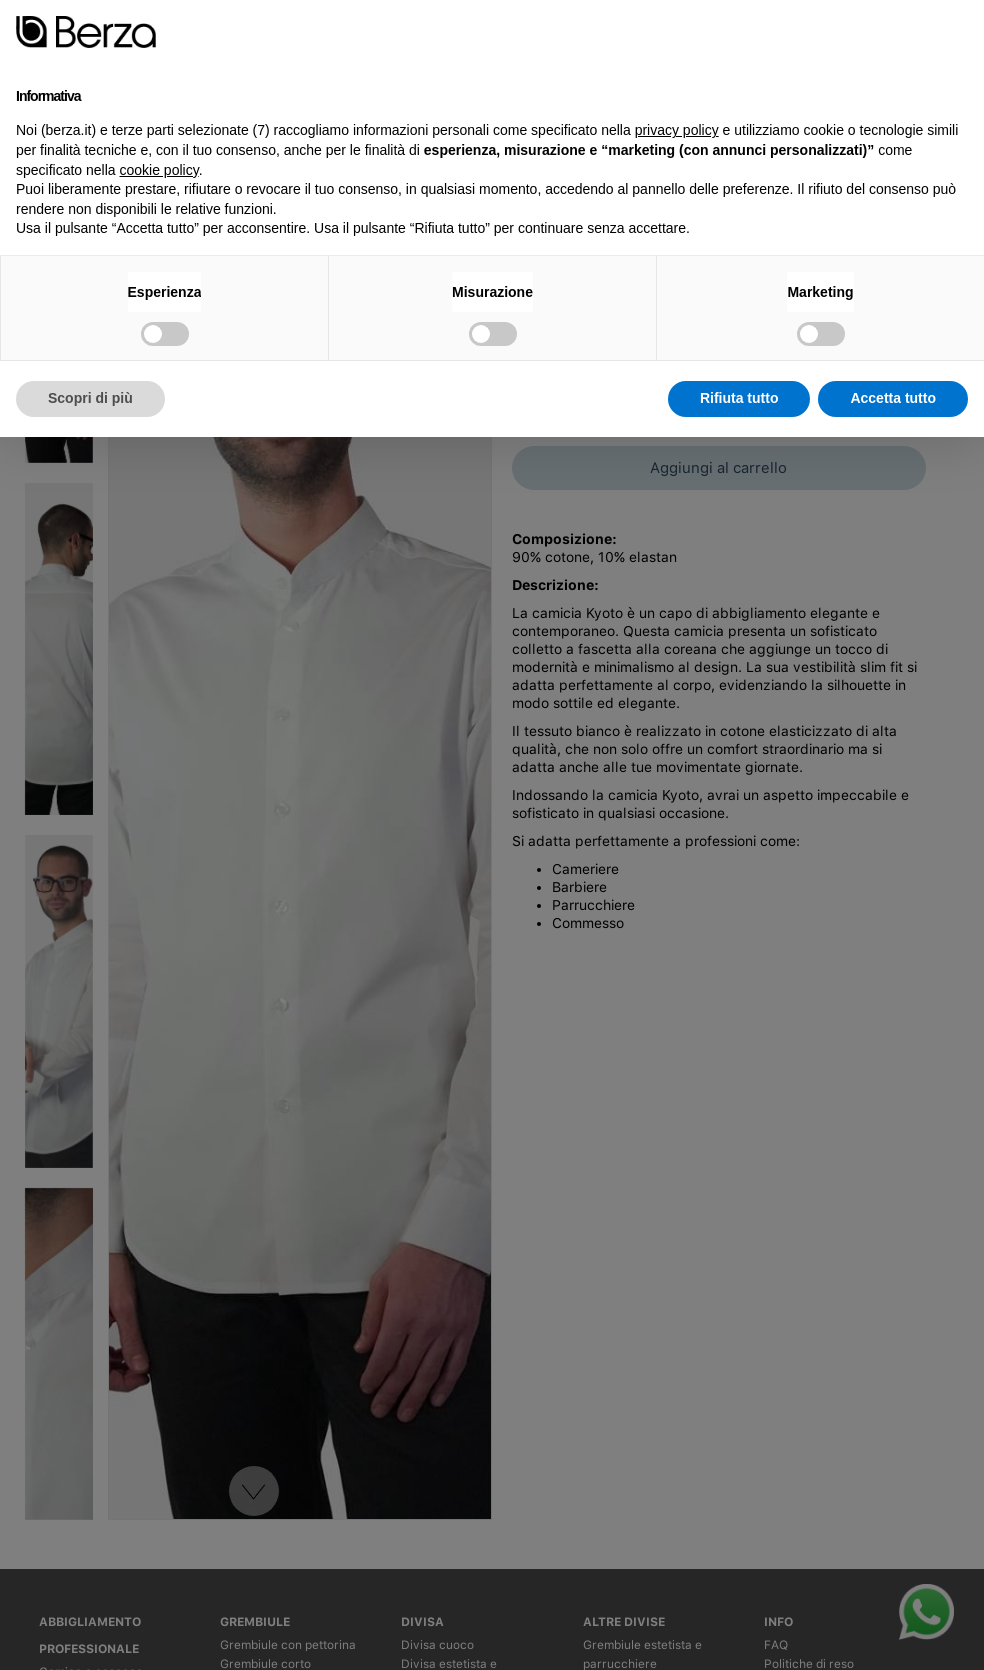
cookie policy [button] (159, 170)
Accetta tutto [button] (893, 398)
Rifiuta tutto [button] (739, 398)
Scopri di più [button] (90, 398)
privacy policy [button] (677, 130)
